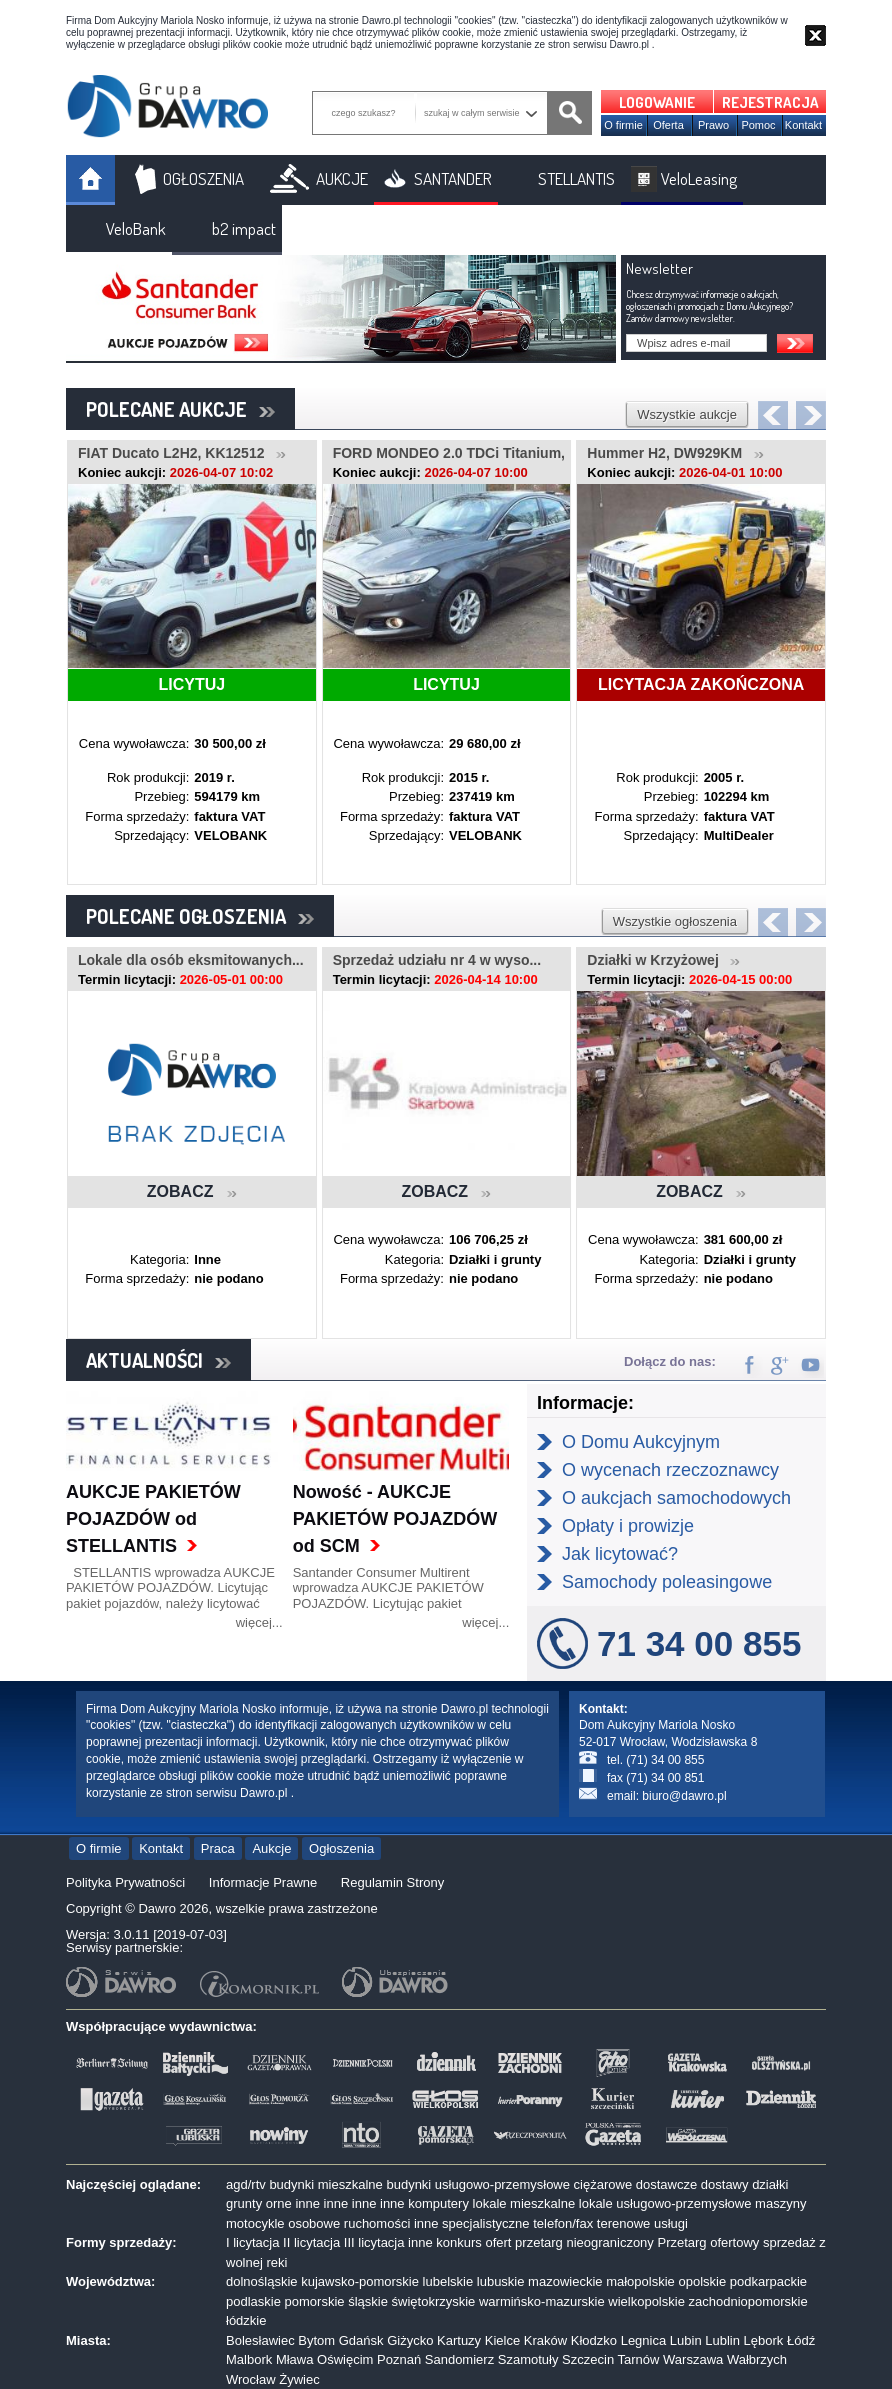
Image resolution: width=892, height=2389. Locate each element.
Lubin (686, 2340)
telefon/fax (563, 2223)
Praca (218, 1848)
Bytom (316, 2340)
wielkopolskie (646, 2301)
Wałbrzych (757, 2359)
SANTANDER (453, 178)
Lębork (764, 2340)
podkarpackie (768, 2281)
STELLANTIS (576, 178)
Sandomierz (459, 2359)
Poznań (399, 2359)
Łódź (801, 2340)
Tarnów (639, 2359)
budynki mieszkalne (325, 2184)
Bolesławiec (260, 2340)
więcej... (259, 1622)
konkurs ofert (473, 2242)
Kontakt (803, 125)
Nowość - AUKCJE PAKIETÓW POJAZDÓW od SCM (395, 1519)
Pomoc (758, 125)
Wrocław (251, 2379)
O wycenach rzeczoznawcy (670, 1470)
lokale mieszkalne (524, 2203)
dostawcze (666, 2184)
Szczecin (588, 2359)
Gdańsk (361, 2340)
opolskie (702, 2281)
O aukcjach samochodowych (676, 1498)
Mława (295, 2359)
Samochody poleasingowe (667, 1582)
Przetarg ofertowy (708, 2242)
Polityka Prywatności (125, 1882)
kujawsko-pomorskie (360, 2281)
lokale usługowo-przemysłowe (665, 2203)
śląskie (368, 2301)
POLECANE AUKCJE (180, 409)
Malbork (249, 2359)
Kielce (502, 2340)
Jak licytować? (620, 1554)
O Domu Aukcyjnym (641, 1442)
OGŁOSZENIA (203, 178)
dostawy (725, 2184)
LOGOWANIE (657, 102)
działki (770, 2184)
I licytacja (252, 2242)
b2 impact (244, 228)
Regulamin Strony (392, 1882)
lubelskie (448, 2281)
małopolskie (640, 2281)
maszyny (780, 2203)
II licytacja (311, 2242)
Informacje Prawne (263, 1882)
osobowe (314, 2223)
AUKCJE (342, 178)
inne (307, 2203)
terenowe (623, 2223)
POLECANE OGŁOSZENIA (200, 916)
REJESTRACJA (770, 102)
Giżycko (410, 2340)
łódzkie (246, 2320)
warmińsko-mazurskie (542, 2301)
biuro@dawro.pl (684, 1796)
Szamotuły (528, 2359)
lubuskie (501, 2281)
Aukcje (271, 1848)
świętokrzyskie (434, 2301)
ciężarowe (603, 2184)
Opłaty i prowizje (628, 1526)
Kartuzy (459, 2340)
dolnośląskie (262, 2281)
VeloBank (136, 228)
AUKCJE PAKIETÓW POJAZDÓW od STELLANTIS (153, 1519)
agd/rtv (246, 2184)
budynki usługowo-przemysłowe (478, 2184)
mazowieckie (565, 2281)
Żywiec (299, 2379)
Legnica (644, 2340)
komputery (438, 2203)
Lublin (722, 2340)
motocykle (255, 2223)
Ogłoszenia (341, 1848)
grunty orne (259, 2203)
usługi (671, 2223)
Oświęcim (345, 2359)
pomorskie (315, 2301)
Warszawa (693, 2359)
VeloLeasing (699, 178)
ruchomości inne (391, 2223)
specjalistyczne (485, 2223)
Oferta (668, 125)
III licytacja (374, 2242)
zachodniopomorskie (748, 2301)
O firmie (623, 125)
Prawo (713, 125)
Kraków (545, 2340)
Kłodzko (594, 2340)
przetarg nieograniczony (584, 2242)
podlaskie (253, 2301)
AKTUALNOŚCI (158, 1360)
